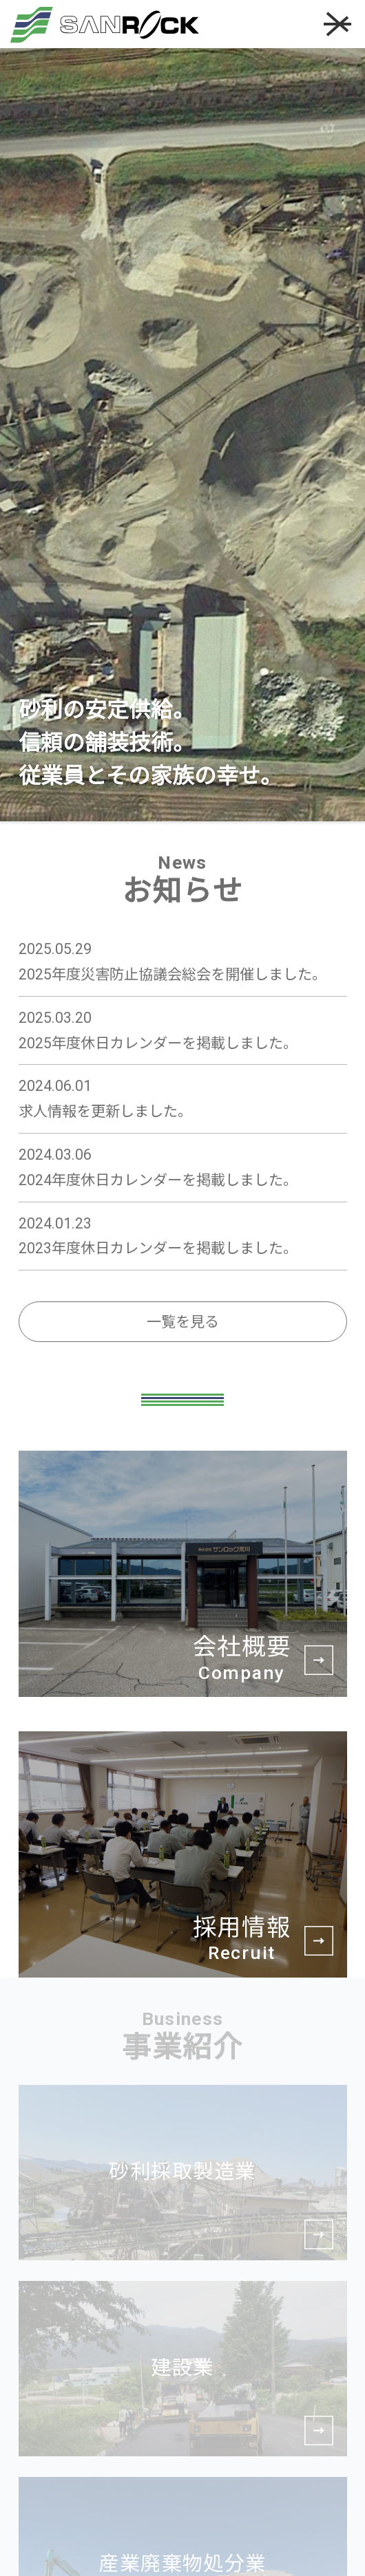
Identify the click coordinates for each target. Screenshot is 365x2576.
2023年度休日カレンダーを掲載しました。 (158, 1248)
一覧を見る (183, 1321)
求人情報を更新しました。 (105, 1111)
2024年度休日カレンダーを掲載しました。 (158, 1180)
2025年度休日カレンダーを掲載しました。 (158, 1043)
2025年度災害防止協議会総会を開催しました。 (172, 974)
